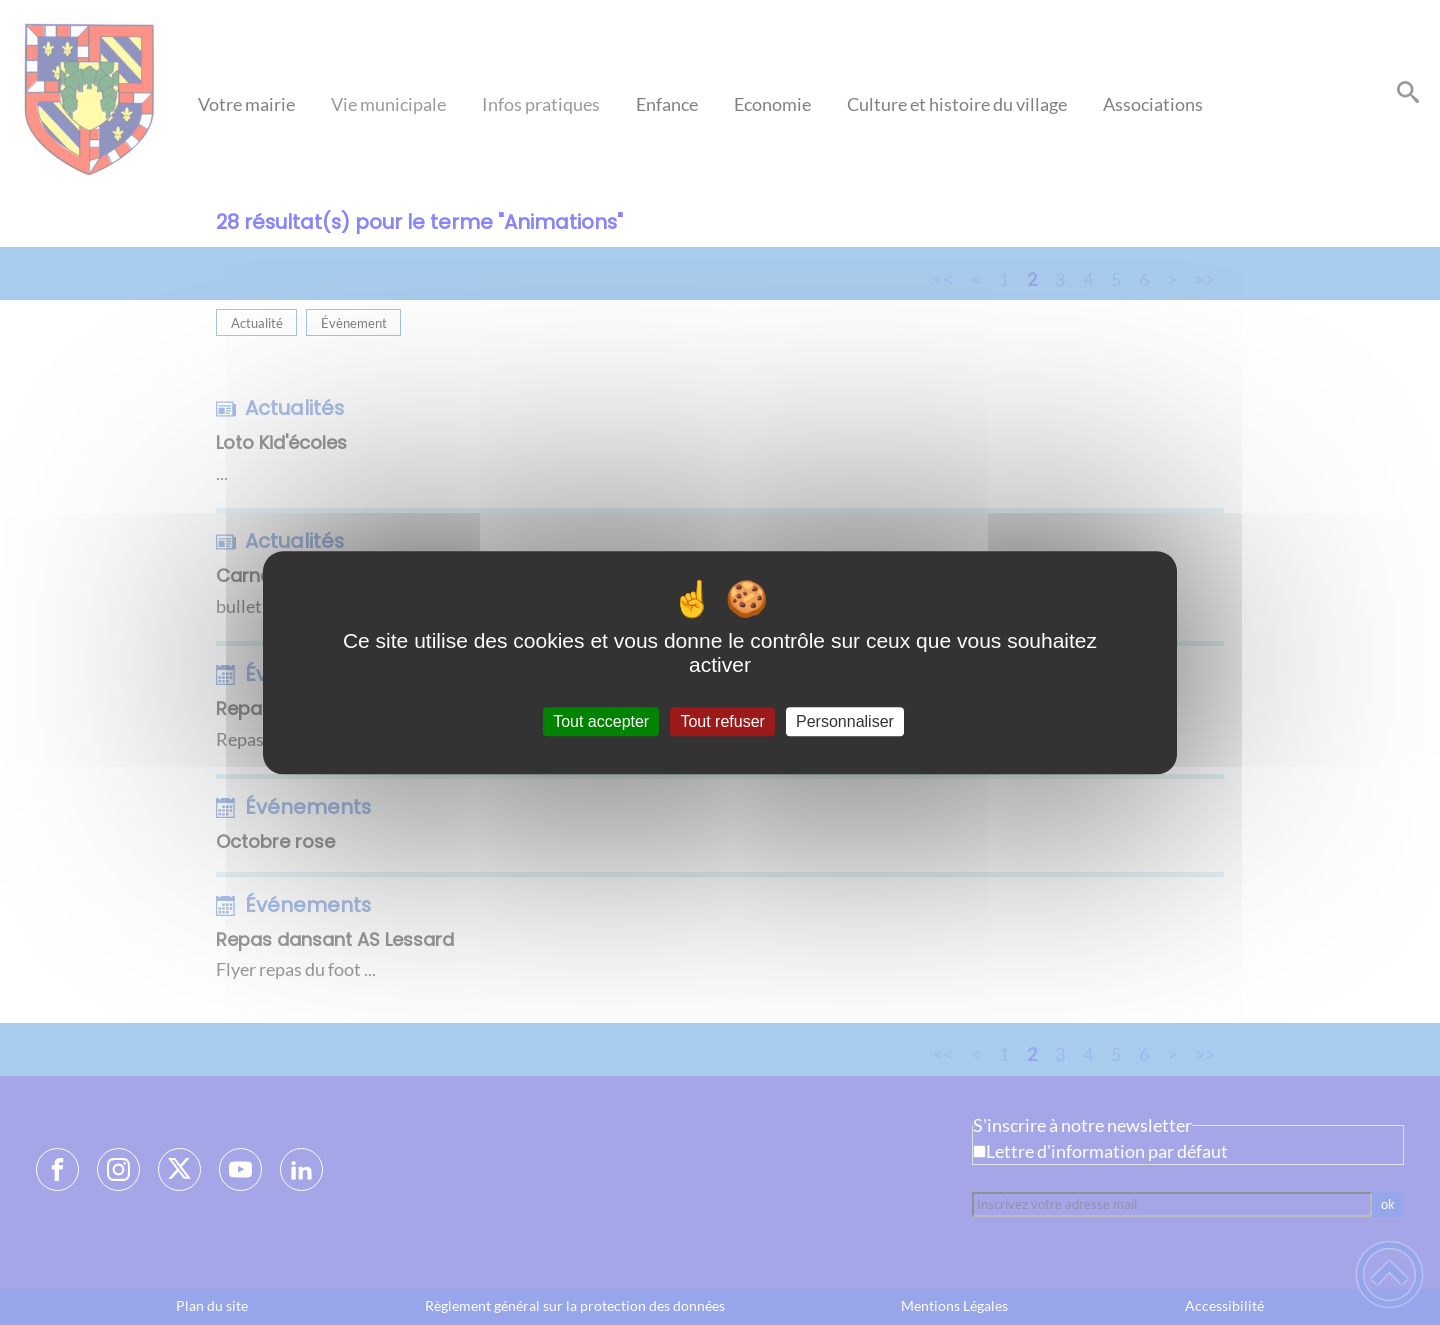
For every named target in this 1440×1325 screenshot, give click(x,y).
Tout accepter (601, 721)
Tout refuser (722, 721)
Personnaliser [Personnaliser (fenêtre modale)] (845, 721)
